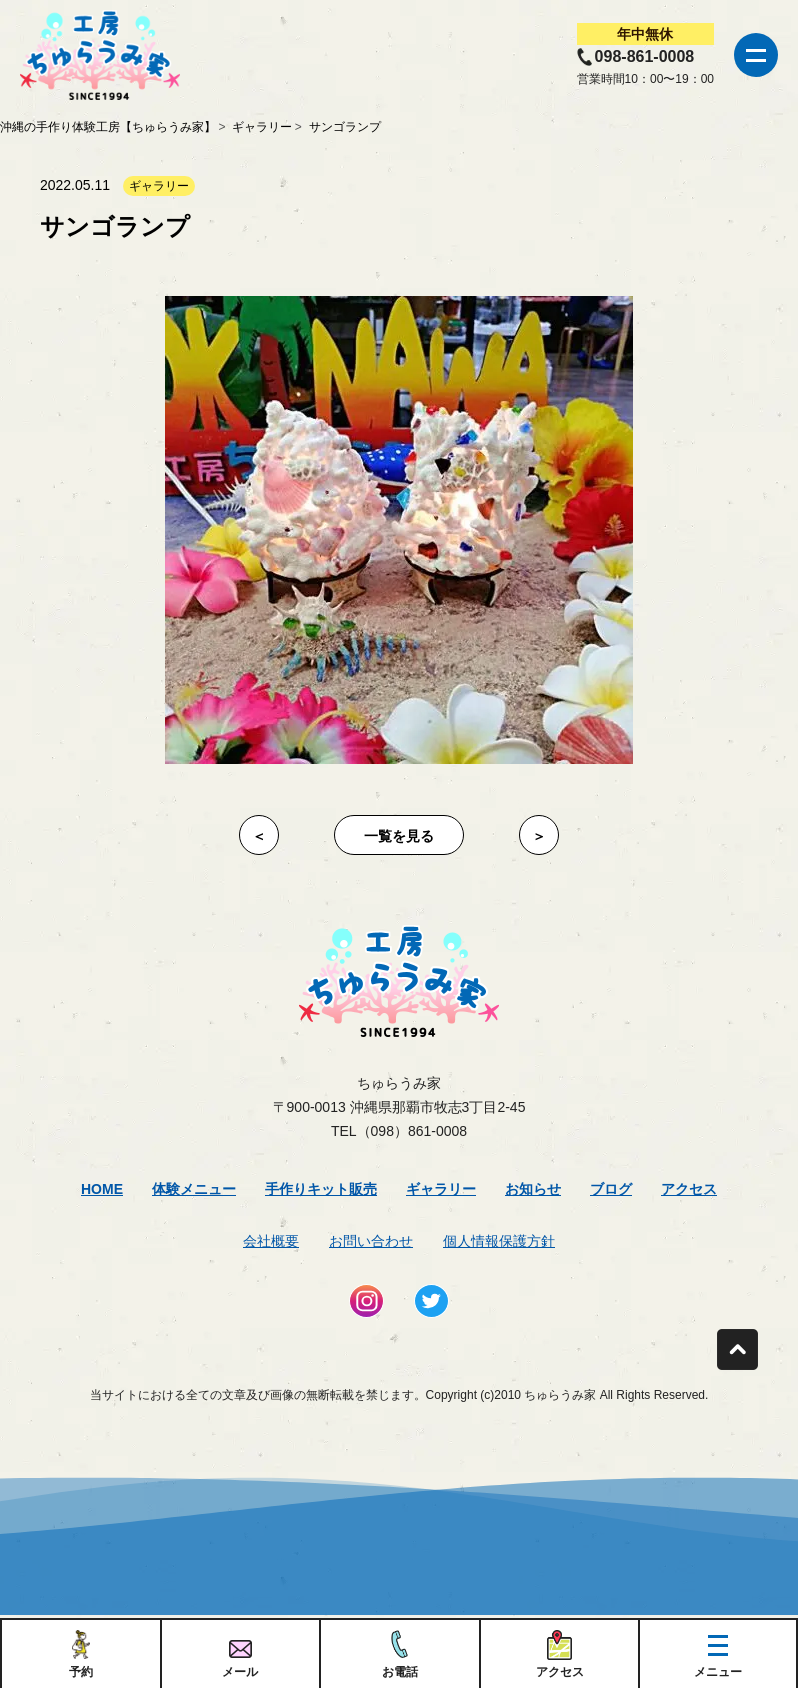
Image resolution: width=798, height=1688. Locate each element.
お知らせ (533, 1189)
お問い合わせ (371, 1241)
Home (102, 1189)
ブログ (611, 1189)
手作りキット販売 (321, 1189)
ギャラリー (441, 1189)
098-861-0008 (645, 56)
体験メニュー (194, 1189)
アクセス (689, 1189)
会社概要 (271, 1241)
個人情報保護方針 (499, 1241)
